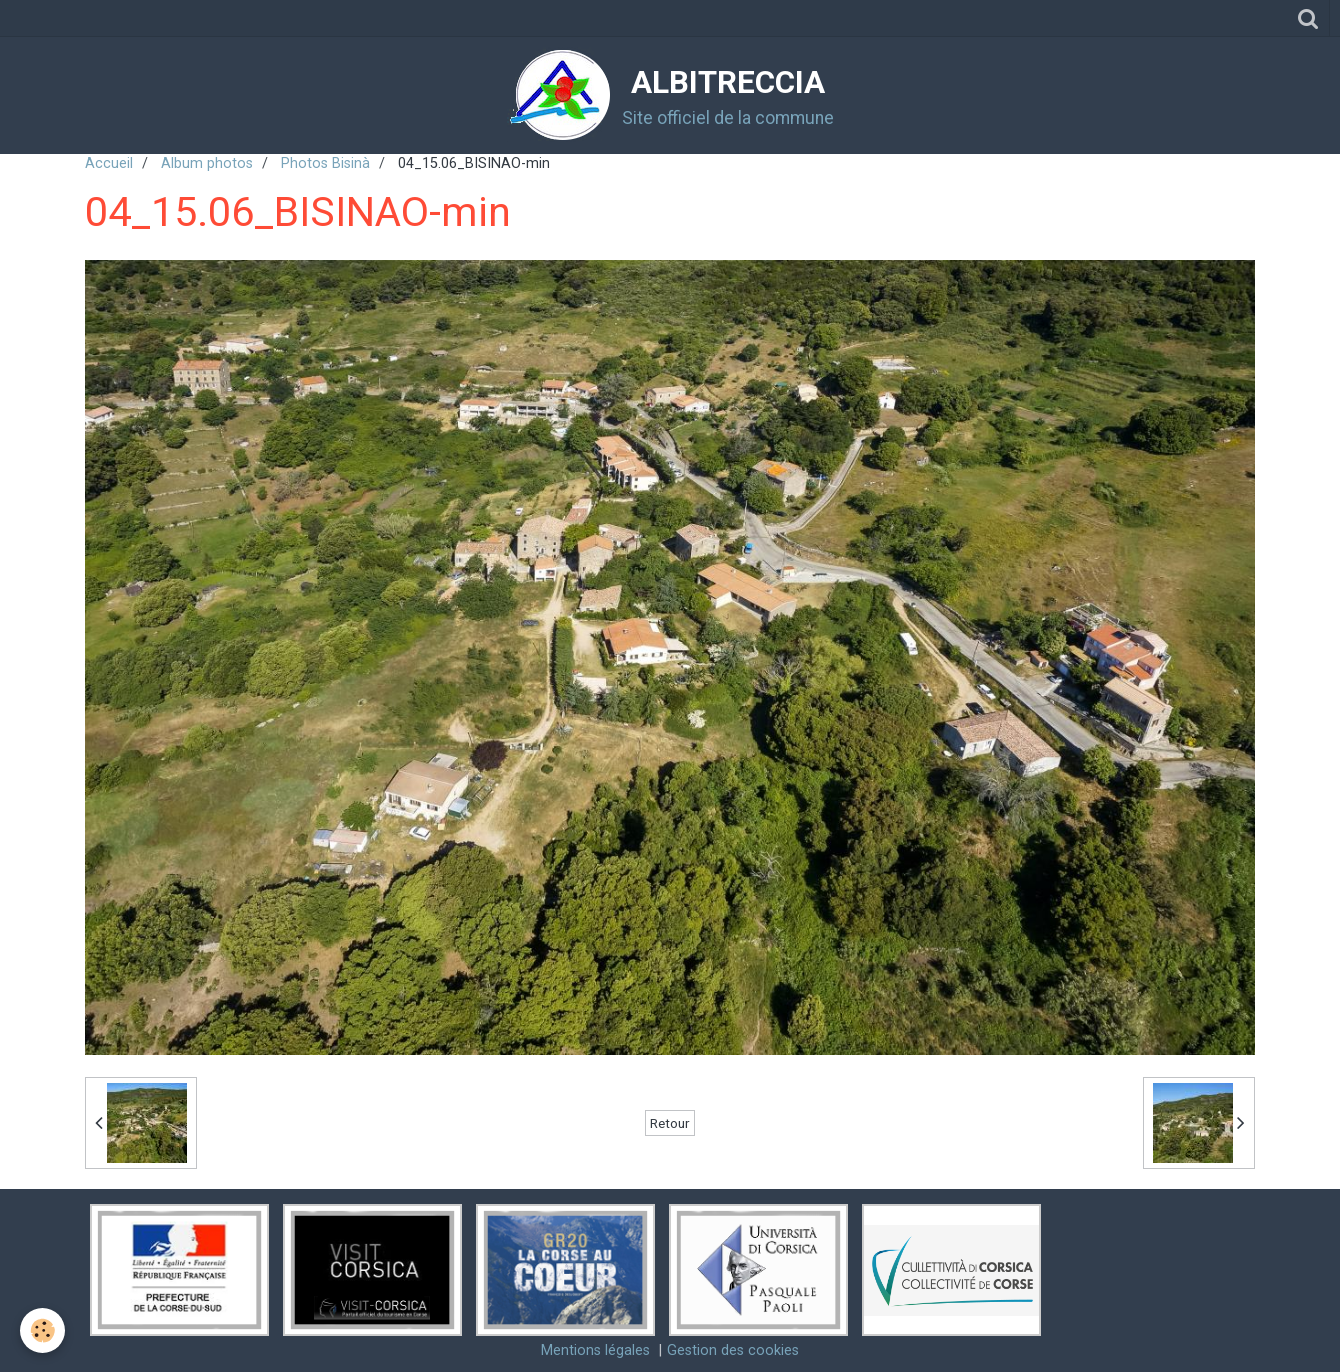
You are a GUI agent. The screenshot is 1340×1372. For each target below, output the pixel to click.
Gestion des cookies (733, 1350)
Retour (670, 1123)
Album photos (207, 163)
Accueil (109, 163)
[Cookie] (42, 1330)
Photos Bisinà (325, 163)
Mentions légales (595, 1350)
